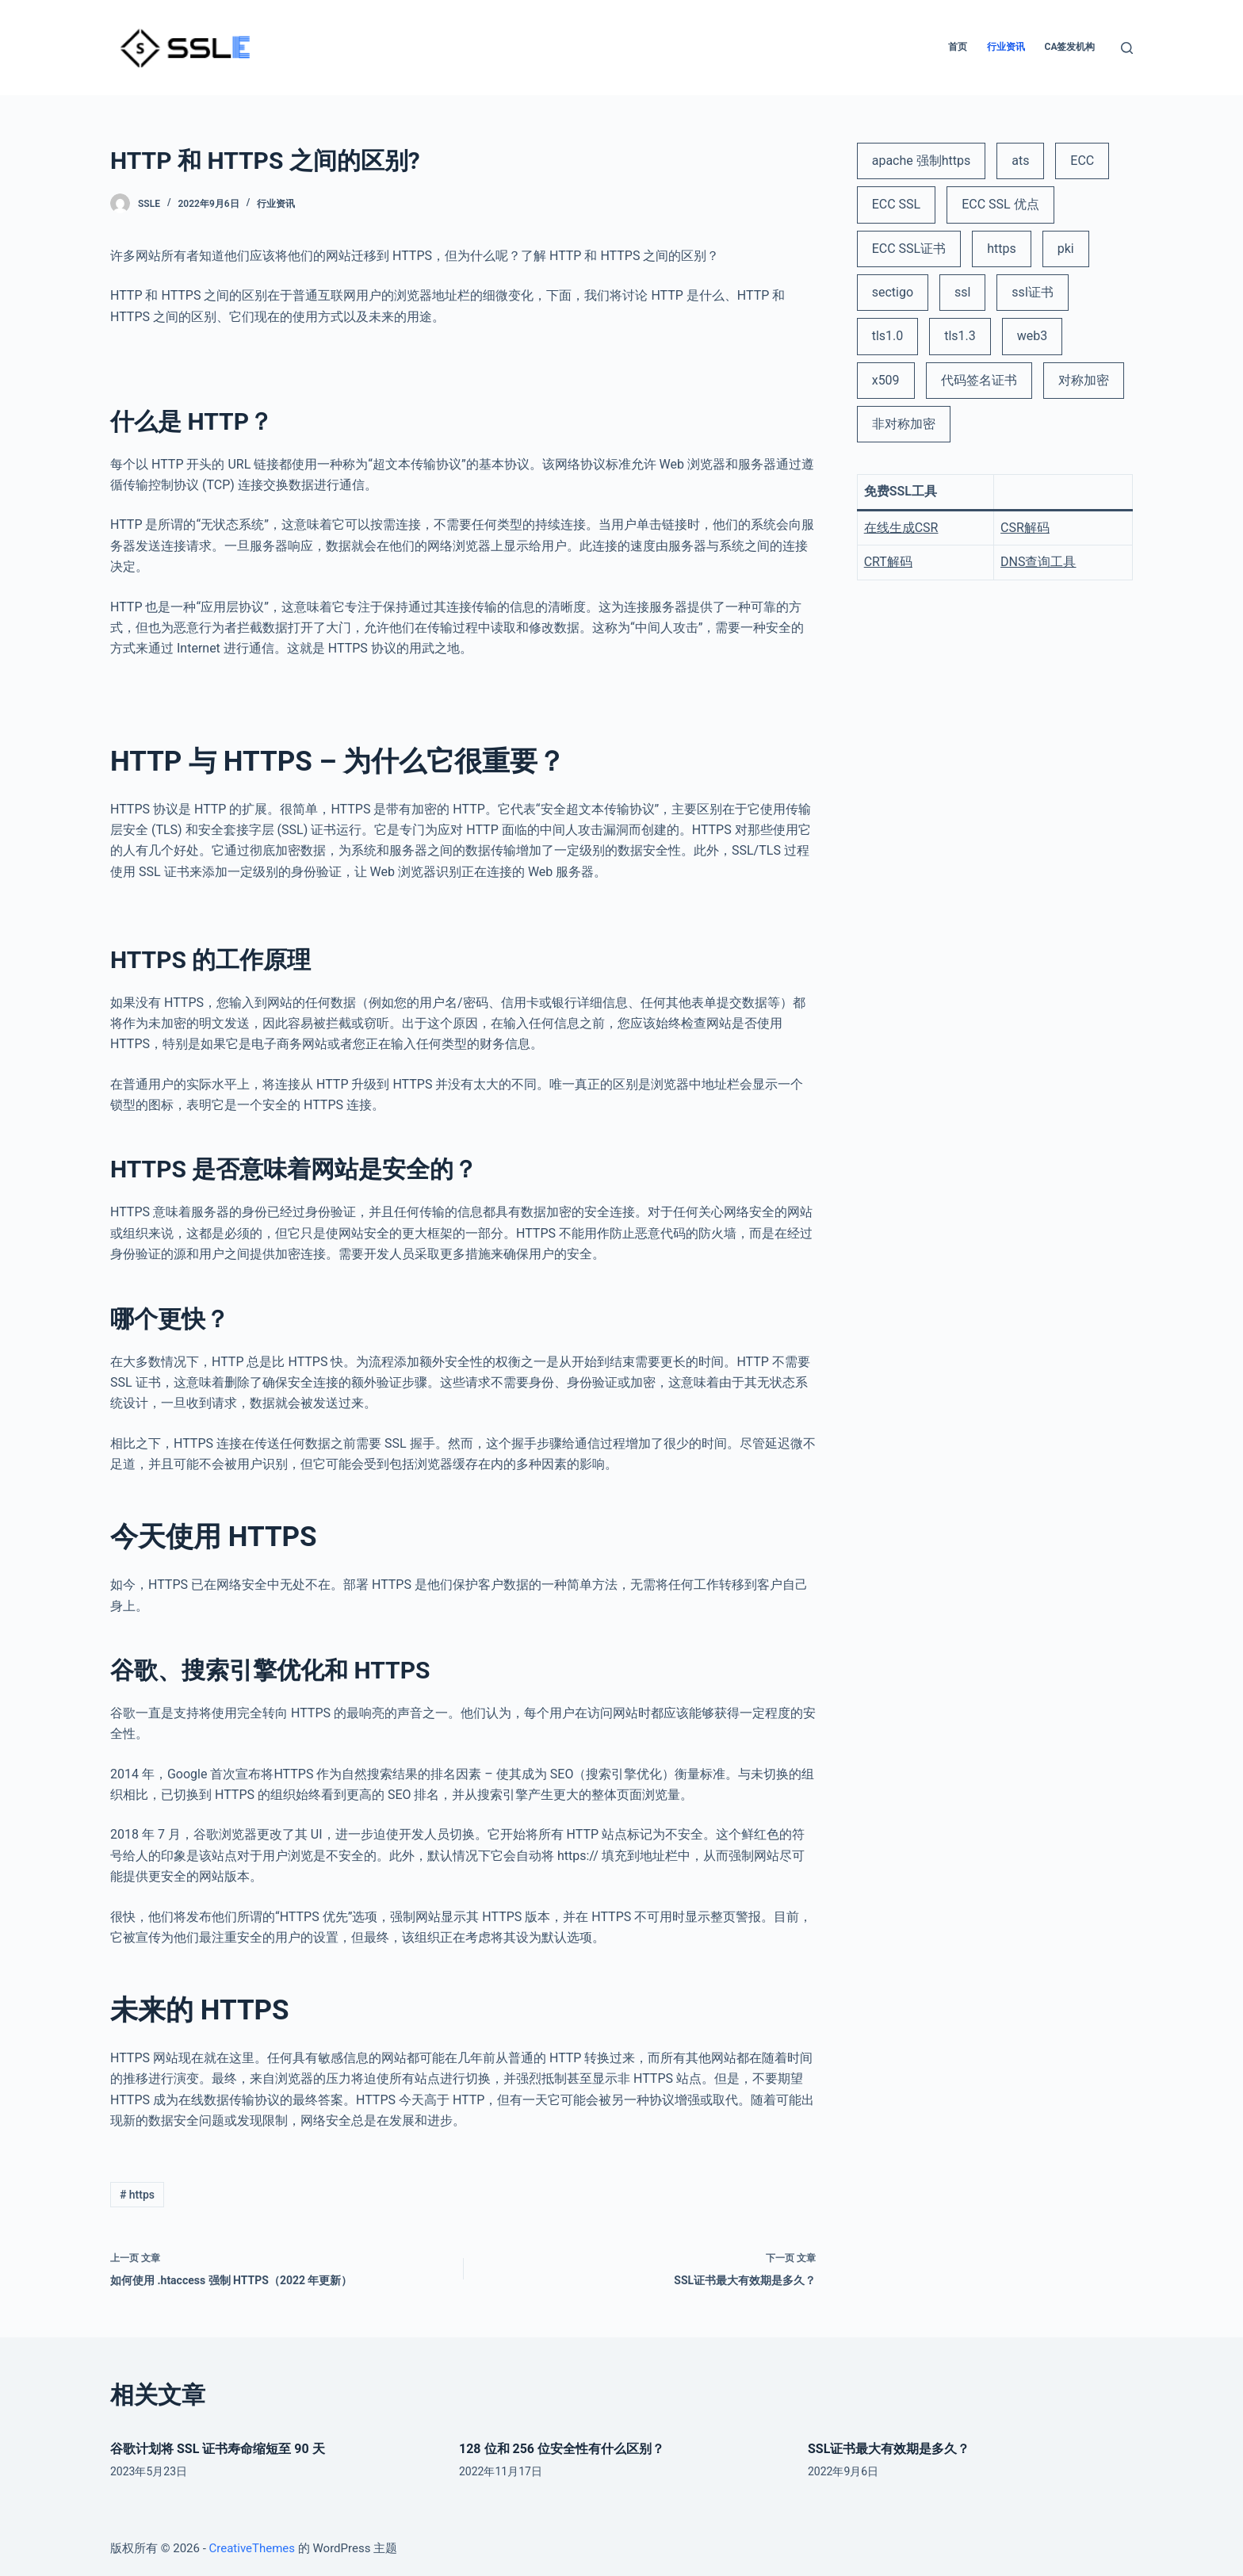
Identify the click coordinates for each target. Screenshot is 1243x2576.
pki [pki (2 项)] (1066, 248)
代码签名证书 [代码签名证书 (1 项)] (979, 380)
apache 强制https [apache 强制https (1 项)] (921, 160)
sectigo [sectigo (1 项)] (892, 292)
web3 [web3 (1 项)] (1032, 335)
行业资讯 (276, 203)
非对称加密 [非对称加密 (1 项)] (903, 423)
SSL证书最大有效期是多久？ (889, 2448)
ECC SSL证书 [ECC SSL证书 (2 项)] (909, 248)
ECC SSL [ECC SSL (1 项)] (896, 204)
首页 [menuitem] (957, 46)
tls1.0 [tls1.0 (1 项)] (888, 335)
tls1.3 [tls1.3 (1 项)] (960, 335)
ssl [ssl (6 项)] (962, 292)
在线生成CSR (901, 527)
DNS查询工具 (1038, 561)
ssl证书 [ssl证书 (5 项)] (1032, 292)
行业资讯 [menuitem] (1006, 46)
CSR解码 (1025, 527)
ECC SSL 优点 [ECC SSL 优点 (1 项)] (1000, 204)
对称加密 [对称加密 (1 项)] (1083, 380)
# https (137, 2194)
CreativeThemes (252, 2548)
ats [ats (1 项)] (1020, 160)
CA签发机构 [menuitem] (1070, 46)
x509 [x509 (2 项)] (886, 380)
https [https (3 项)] (1001, 248)
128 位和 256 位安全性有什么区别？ (561, 2448)
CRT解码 (888, 561)
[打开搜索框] (1127, 48)
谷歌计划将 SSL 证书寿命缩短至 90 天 (217, 2448)
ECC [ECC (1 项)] (1082, 160)
